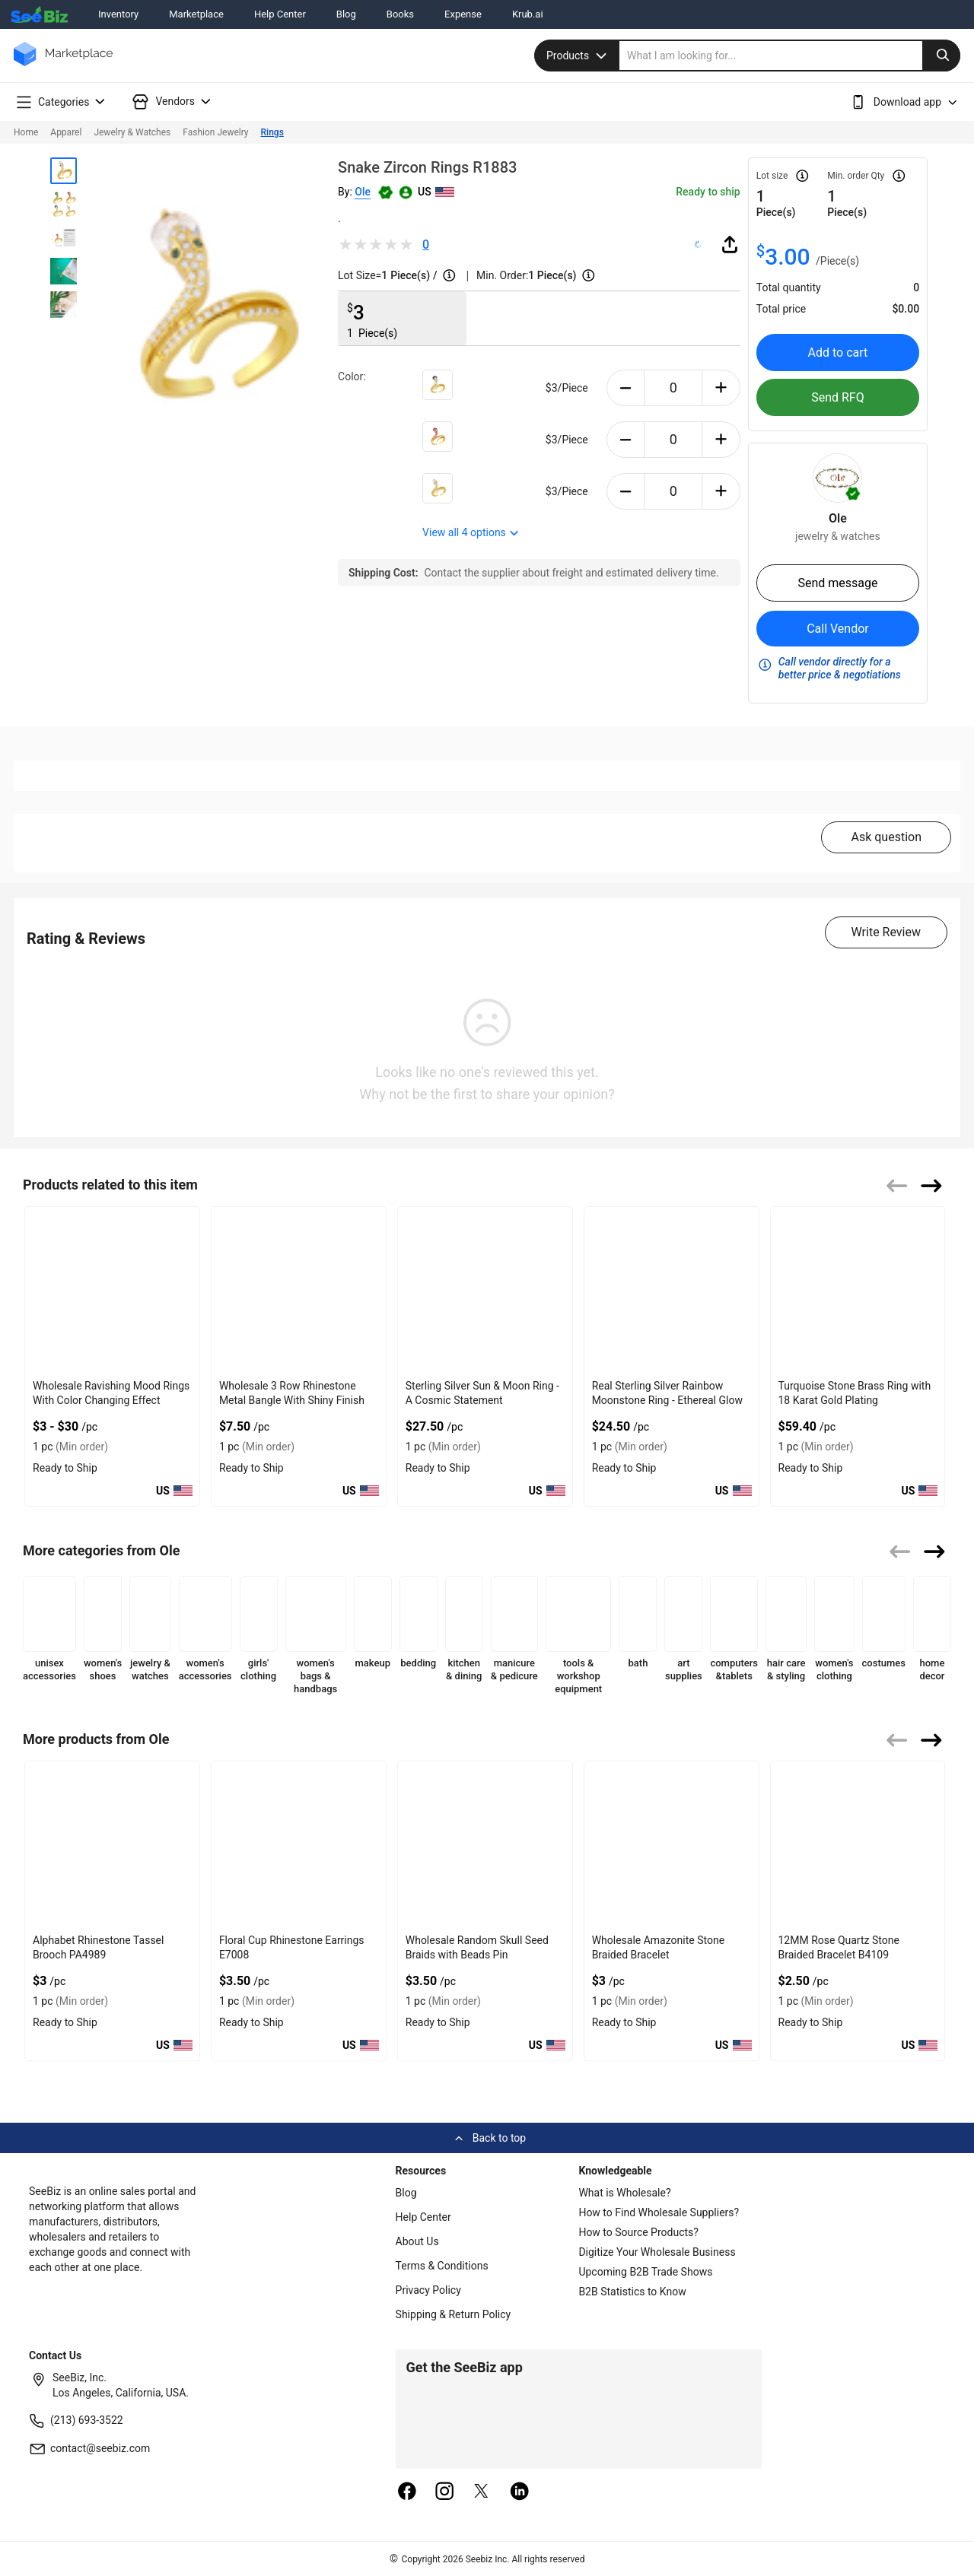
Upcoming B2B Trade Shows (645, 2272)
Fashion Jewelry (215, 132)
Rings (272, 132)
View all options (471, 532)
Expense (463, 14)
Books (400, 14)
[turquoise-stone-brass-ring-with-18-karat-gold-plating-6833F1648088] (858, 1290)
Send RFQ (837, 397)
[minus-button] (626, 387)
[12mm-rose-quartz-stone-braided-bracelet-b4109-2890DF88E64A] (858, 1844)
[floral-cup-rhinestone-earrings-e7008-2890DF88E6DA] (299, 1844)
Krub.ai (527, 14)
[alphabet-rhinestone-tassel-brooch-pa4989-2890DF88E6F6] (112, 1844)
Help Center (280, 14)
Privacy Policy (428, 2290)
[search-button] (941, 55)
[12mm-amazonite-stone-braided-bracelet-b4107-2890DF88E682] (671, 1844)
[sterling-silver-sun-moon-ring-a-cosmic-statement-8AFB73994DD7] (485, 1290)
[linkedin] (519, 2492)
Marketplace (196, 14)
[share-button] (729, 244)
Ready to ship (708, 192)
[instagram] (444, 2492)
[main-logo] (63, 65)
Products (578, 55)
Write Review (886, 932)
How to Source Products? (638, 2232)
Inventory (118, 14)
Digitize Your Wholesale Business (656, 2252)
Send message (837, 583)
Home (26, 132)
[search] (789, 55)
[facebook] (407, 2492)
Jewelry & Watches (132, 132)
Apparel (65, 132)
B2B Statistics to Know (632, 2291)
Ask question (886, 837)
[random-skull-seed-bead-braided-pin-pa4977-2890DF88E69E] (485, 1844)
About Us (417, 2241)
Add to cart (838, 352)
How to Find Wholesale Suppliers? (658, 2212)
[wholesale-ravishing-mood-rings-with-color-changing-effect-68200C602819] (112, 1290)
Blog (346, 14)
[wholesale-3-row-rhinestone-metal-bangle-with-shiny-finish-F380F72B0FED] (299, 1290)
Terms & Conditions (442, 2266)
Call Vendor (838, 628)
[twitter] (481, 2492)
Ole (363, 192)
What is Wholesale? (624, 2193)
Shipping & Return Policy (453, 2314)
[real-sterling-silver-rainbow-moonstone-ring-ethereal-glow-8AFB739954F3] (671, 1290)
